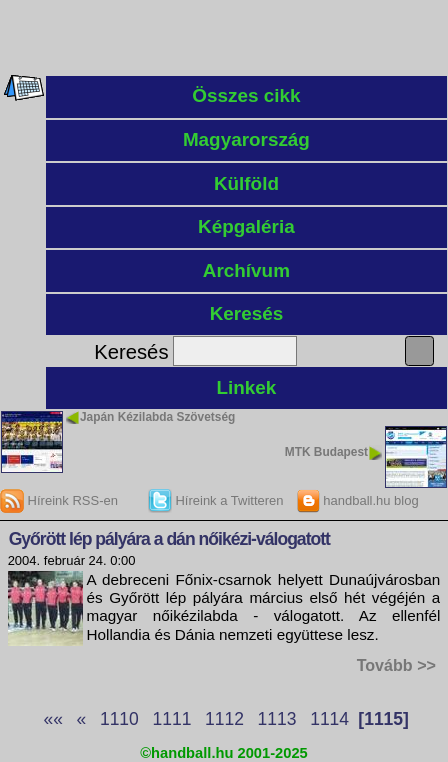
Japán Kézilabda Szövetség (157, 417)
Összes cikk (246, 95)
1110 (119, 719)
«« (52, 719)
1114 (329, 719)
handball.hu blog (357, 500)
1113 (277, 719)
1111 (171, 719)
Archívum (246, 270)
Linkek (246, 387)
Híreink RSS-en (59, 500)
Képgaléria (246, 226)
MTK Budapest (326, 452)
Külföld (246, 183)
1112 (224, 719)
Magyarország (246, 139)
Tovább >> (396, 665)
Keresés (247, 313)
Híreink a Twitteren (216, 500)
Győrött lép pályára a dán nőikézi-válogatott (169, 539)
